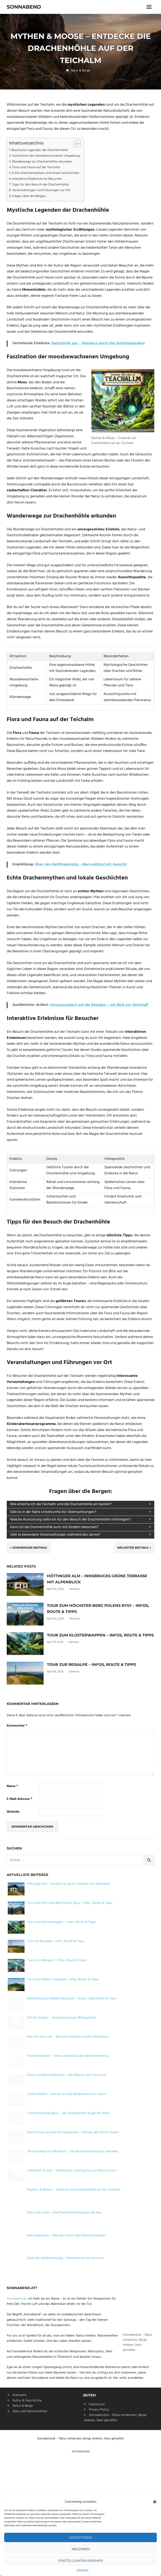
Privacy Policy (99, 2447)
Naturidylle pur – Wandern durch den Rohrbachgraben (98, 343)
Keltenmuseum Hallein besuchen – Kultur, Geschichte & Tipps (72, 1998)
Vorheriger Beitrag (29, 1548)
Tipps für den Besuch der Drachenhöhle (40, 184)
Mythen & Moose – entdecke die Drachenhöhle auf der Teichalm (74, 2227)
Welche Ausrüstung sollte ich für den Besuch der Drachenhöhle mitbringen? (70, 1520)
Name (12, 1786)
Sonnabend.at (17, 2336)
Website (13, 1812)
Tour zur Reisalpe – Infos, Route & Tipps (91, 1664)
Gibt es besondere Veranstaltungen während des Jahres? (55, 1535)
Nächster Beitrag (133, 1548)
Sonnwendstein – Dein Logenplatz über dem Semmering (68, 2067)
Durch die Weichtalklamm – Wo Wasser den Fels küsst (66, 2090)
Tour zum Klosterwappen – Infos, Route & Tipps (100, 1635)
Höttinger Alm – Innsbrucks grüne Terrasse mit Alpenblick (68, 1884)
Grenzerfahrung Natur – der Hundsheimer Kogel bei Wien (68, 2135)
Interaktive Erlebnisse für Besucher (37, 179)
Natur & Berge (80, 70)
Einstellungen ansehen (80, 2561)
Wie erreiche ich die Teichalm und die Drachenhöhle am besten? (61, 1504)
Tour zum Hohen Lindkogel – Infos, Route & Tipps (63, 1979)
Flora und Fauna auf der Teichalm (36, 167)
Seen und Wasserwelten (30, 2448)
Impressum (82, 2570)
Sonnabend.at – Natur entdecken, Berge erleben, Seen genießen (115, 2455)
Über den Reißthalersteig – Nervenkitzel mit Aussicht (81, 864)
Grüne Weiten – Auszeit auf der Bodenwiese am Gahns (66, 2113)
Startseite (19, 2432)
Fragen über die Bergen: (29, 196)
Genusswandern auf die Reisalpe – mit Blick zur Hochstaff (99, 1005)
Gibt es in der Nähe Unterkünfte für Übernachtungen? (53, 1512)
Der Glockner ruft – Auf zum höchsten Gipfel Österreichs (68, 2044)
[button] (155, 2502)
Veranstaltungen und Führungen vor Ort (41, 190)
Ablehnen (80, 2549)
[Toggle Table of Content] (75, 143)
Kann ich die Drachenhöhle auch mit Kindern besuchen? (54, 1527)
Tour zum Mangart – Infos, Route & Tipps (57, 1960)
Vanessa (74, 1589)
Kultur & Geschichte (27, 2438)
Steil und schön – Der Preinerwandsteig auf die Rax (64, 2250)
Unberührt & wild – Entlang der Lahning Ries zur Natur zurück (71, 2204)
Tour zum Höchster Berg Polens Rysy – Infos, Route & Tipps (70, 1903)
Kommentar (17, 1725)
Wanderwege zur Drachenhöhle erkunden (42, 161)
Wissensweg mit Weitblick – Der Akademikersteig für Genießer (72, 2181)
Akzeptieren (80, 2537)
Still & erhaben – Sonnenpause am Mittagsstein (61, 2021)
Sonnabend (24, 7)
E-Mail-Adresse (19, 1799)
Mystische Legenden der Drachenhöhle (39, 150)
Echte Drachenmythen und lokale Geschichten (45, 173)
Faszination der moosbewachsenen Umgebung (46, 156)
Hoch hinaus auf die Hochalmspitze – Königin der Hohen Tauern (73, 2158)
